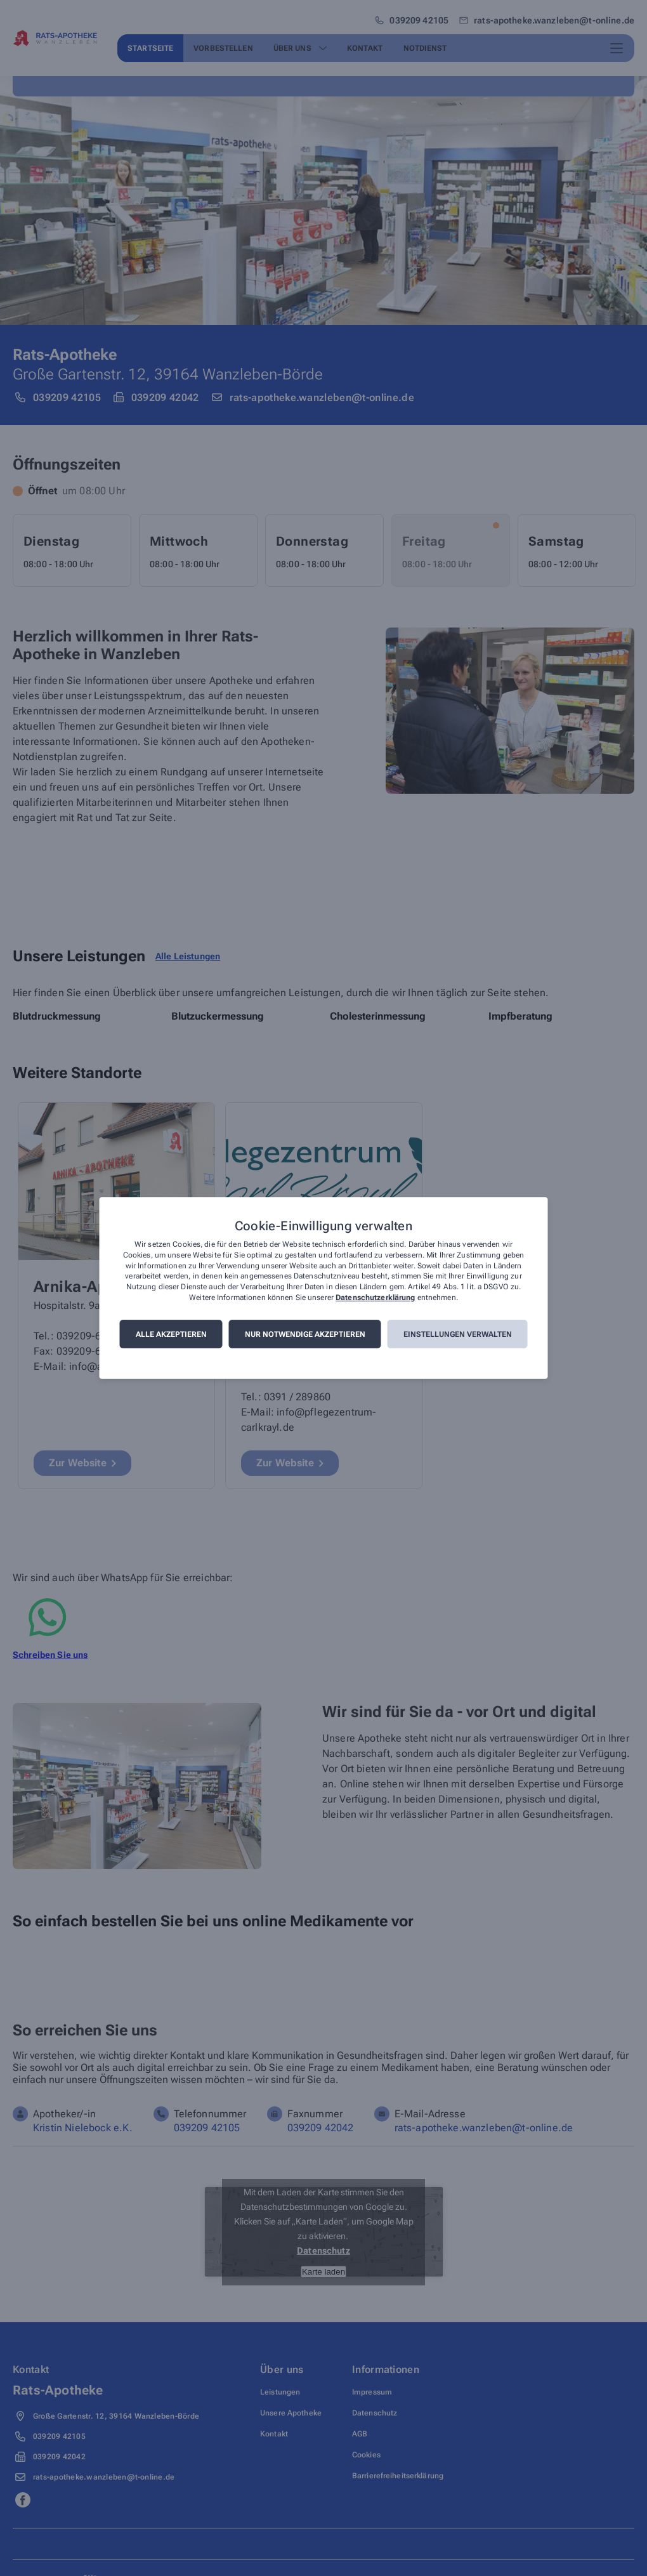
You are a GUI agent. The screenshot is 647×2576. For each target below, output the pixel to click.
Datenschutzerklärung (375, 1297)
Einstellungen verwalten (457, 1334)
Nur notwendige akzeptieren (305, 1334)
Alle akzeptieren (171, 1334)
